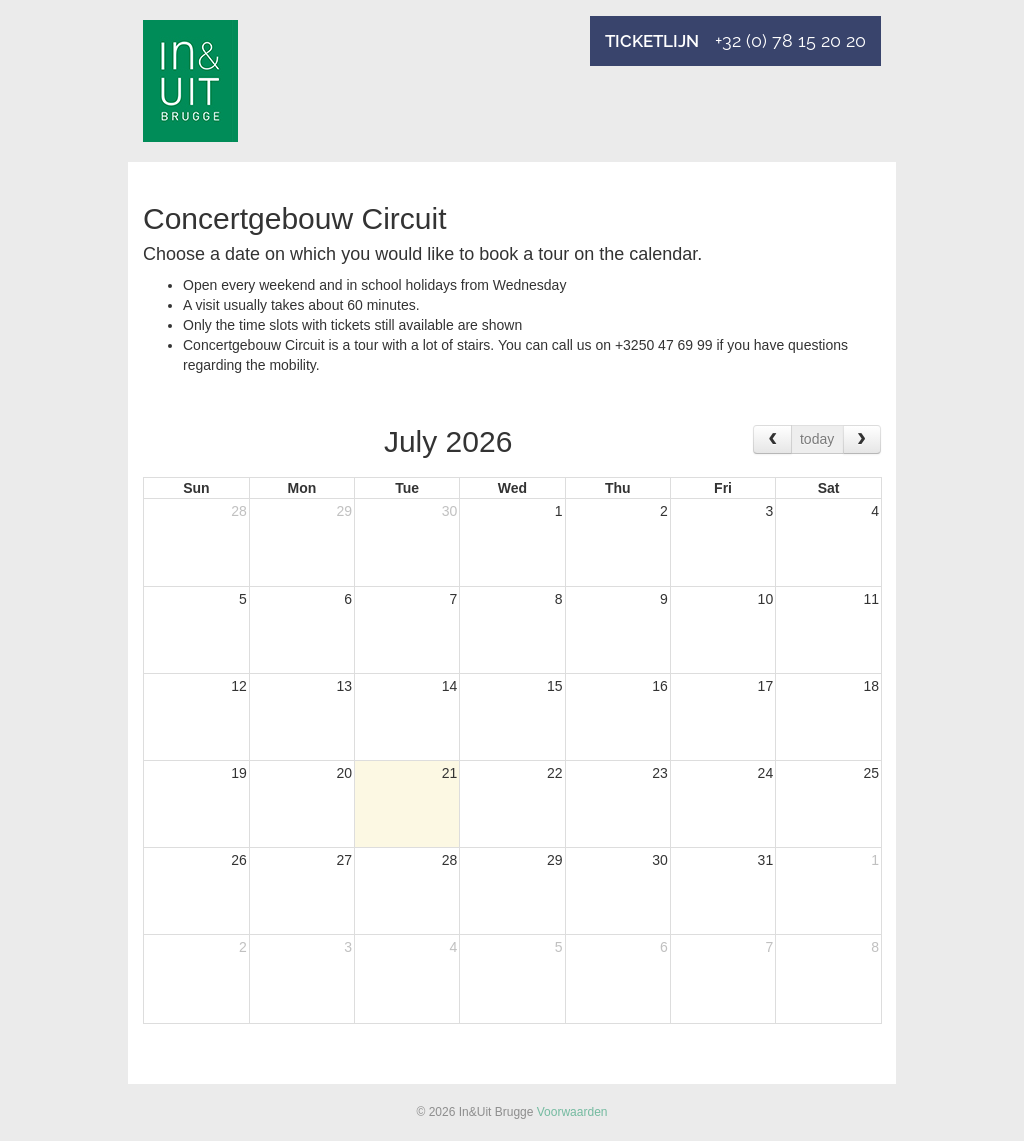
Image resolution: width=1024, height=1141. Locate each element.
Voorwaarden (572, 1112)
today (817, 439)
